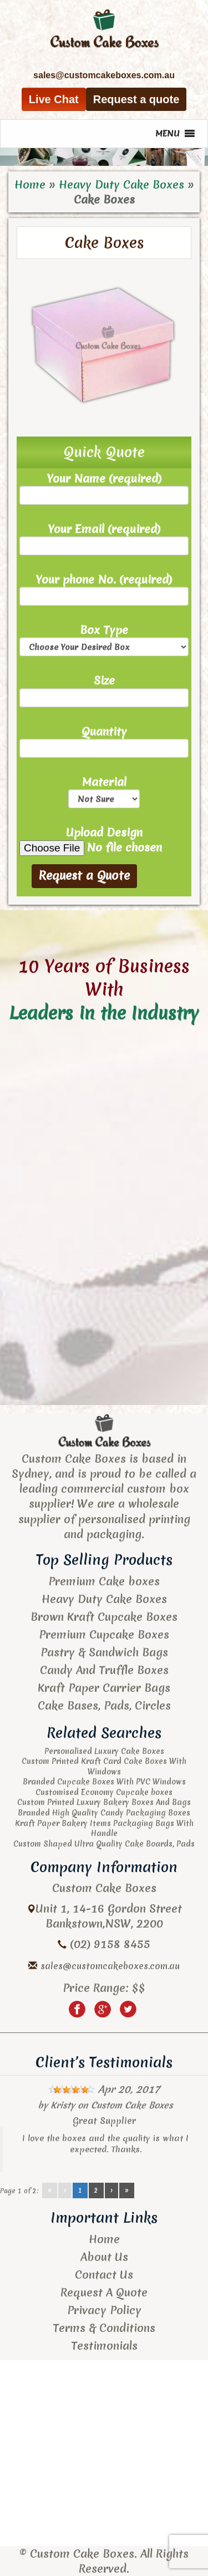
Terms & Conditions (104, 2327)
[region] (104, 156)
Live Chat (54, 99)
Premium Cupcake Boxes (104, 1634)
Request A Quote (104, 2292)
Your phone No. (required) (104, 589)
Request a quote (136, 99)
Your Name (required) (104, 488)
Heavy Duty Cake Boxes (121, 184)
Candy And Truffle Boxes (104, 1669)
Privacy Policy (104, 2310)
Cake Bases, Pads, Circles (104, 1705)
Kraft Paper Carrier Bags (104, 1687)
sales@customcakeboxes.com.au (110, 1966)
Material (104, 791)
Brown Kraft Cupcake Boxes (104, 1616)
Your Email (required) (104, 538)
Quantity (104, 741)
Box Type (104, 639)
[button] (167, 134)
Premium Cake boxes (104, 1581)
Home (29, 184)
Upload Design (104, 840)
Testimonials (104, 2345)
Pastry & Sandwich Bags (104, 1652)
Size (104, 690)
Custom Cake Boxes (132, 2105)
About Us (104, 2256)
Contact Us (104, 2274)
